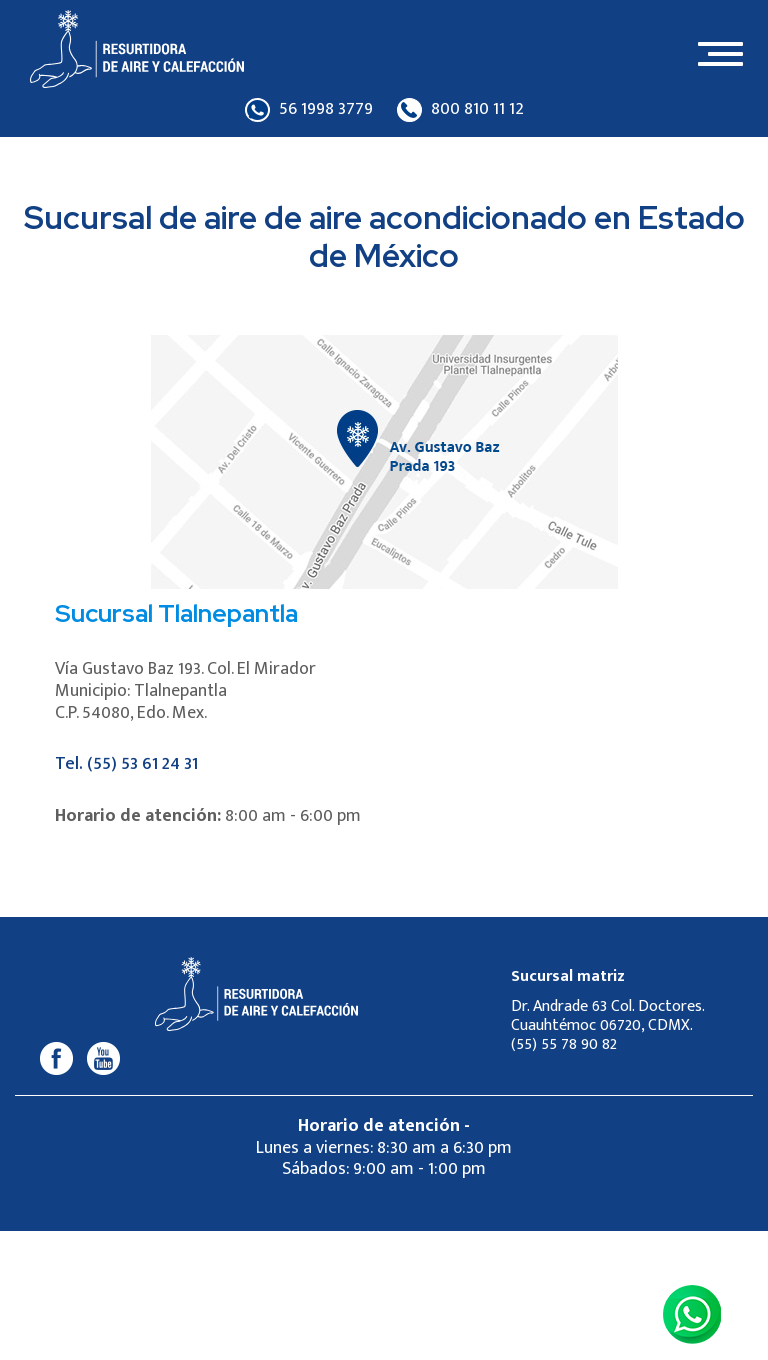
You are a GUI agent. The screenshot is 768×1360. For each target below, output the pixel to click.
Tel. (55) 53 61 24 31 (126, 764)
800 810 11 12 (460, 110)
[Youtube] (104, 1058)
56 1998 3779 (309, 110)
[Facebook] (56, 1058)
